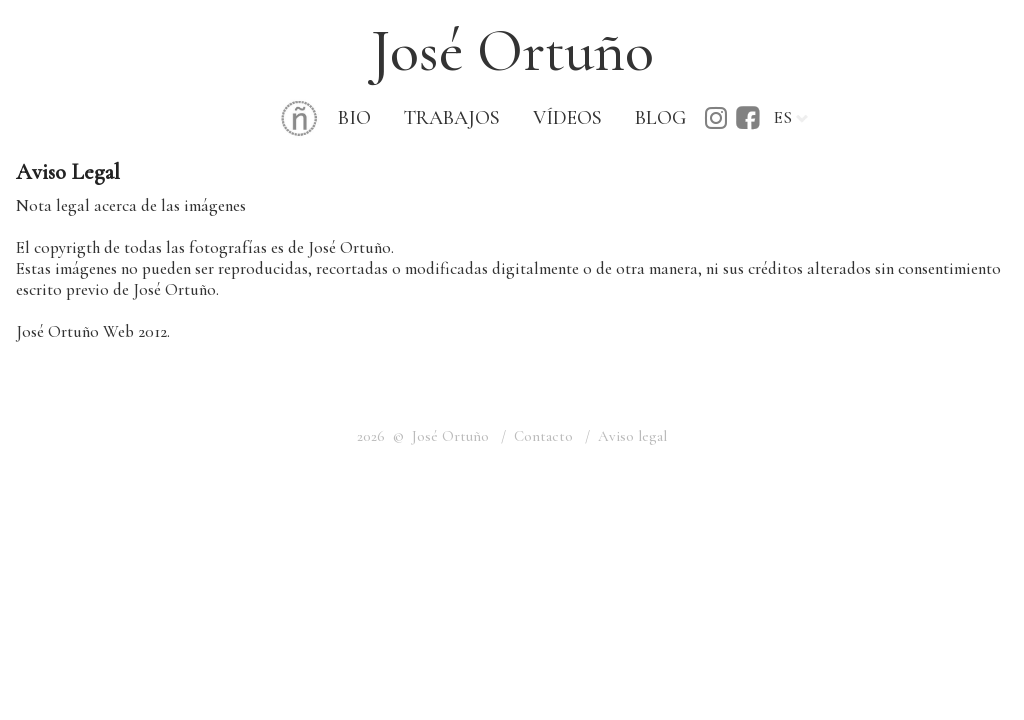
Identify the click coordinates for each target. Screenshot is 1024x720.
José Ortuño (512, 51)
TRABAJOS (452, 118)
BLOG (660, 118)
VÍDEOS (567, 118)
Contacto (543, 436)
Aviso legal (632, 436)
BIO (354, 118)
